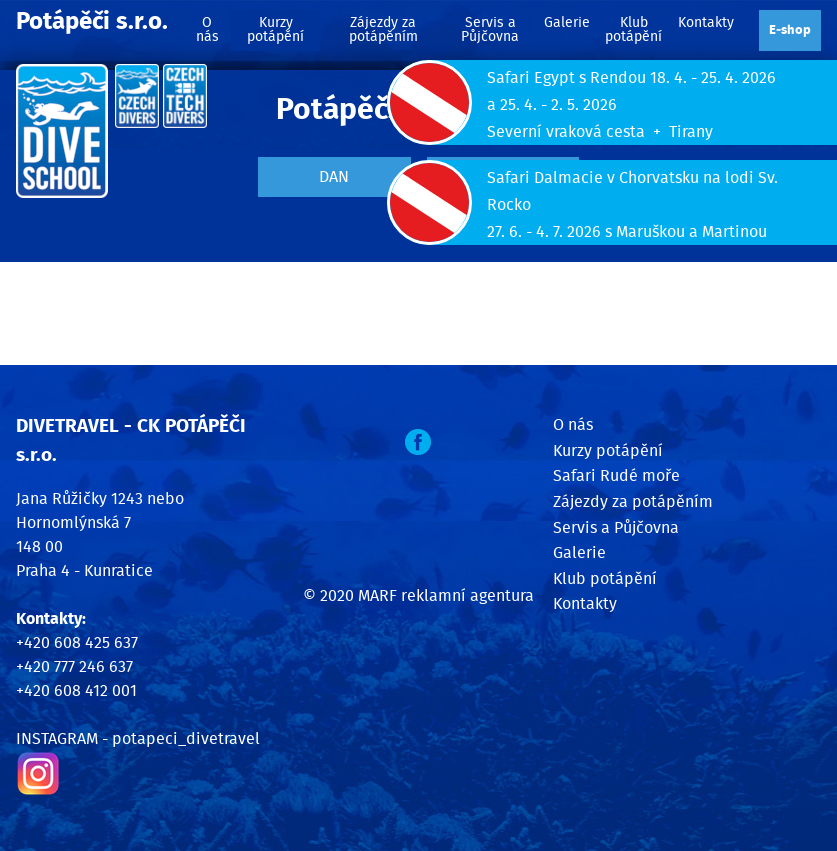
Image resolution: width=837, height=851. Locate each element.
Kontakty (706, 22)
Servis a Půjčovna (490, 29)
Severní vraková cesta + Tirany (600, 132)
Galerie (567, 22)
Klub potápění (633, 29)
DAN (334, 177)
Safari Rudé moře (616, 476)
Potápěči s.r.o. (92, 22)
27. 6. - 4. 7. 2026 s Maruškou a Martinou (627, 232)
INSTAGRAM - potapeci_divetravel (138, 739)
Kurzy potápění (275, 29)
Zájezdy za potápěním (383, 29)
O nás (207, 29)
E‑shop (790, 30)
